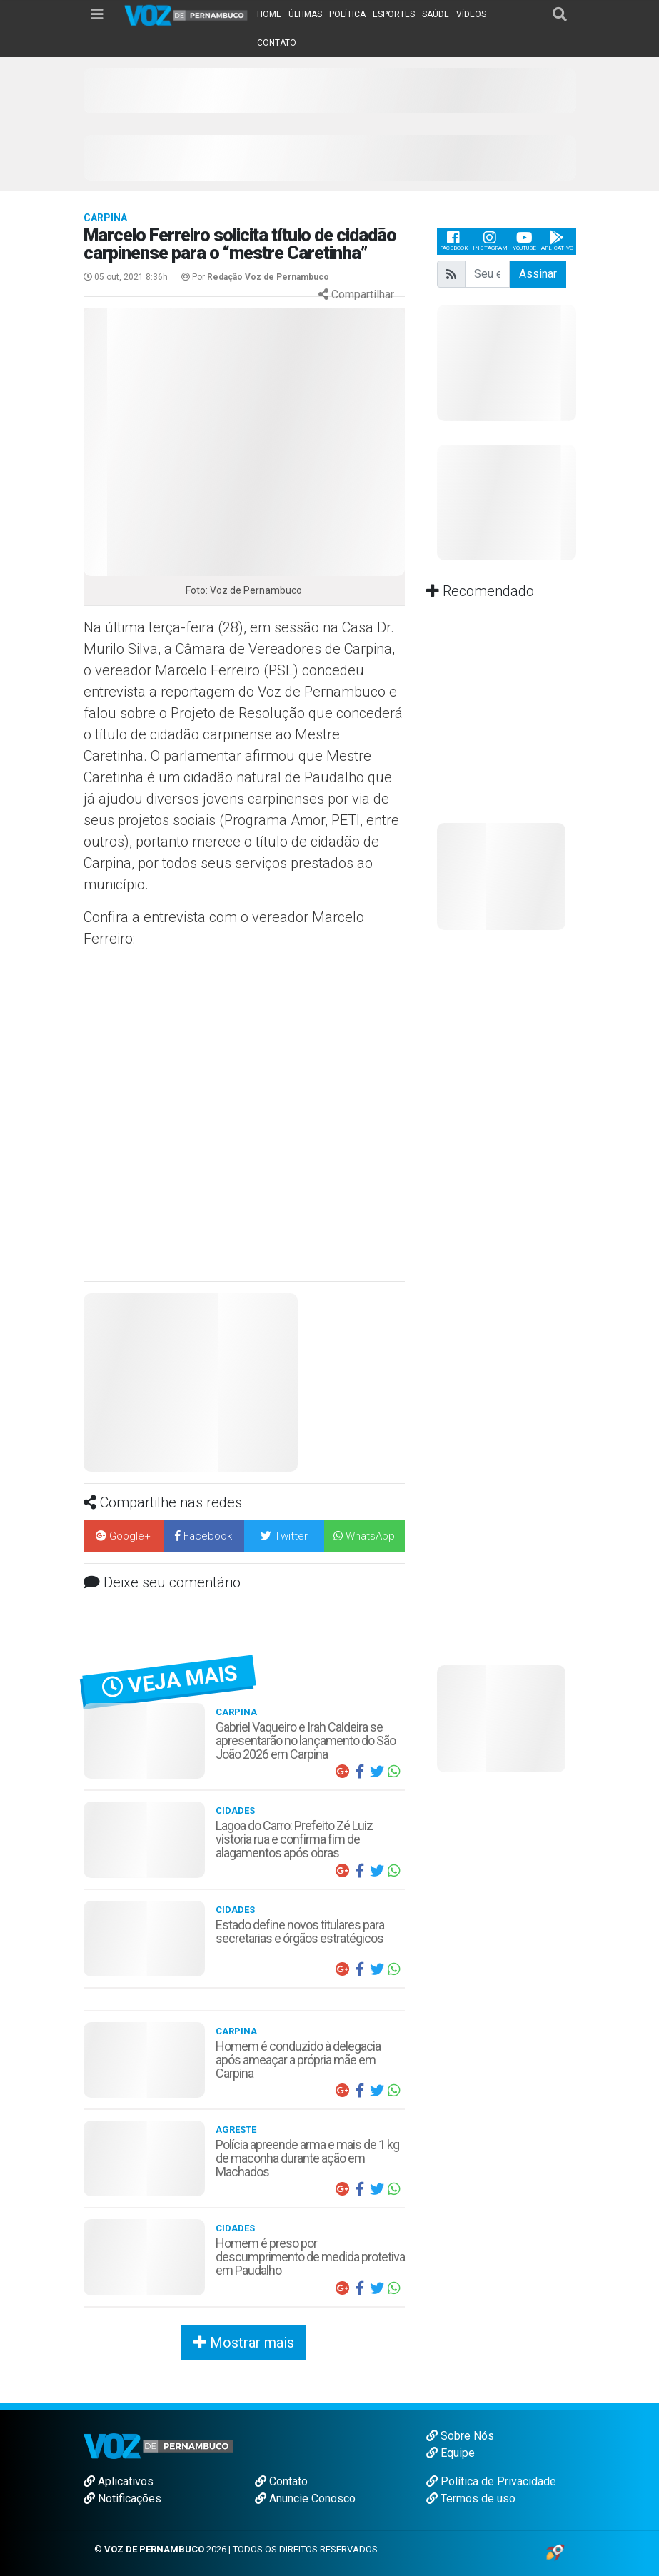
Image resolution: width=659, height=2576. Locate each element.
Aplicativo (557, 241)
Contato (281, 2481)
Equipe (450, 2453)
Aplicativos (119, 2481)
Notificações (122, 2498)
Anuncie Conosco (305, 2498)
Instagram (490, 241)
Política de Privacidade (491, 2481)
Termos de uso (470, 2498)
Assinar (538, 274)
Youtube (524, 241)
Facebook (454, 241)
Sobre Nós (460, 2436)
